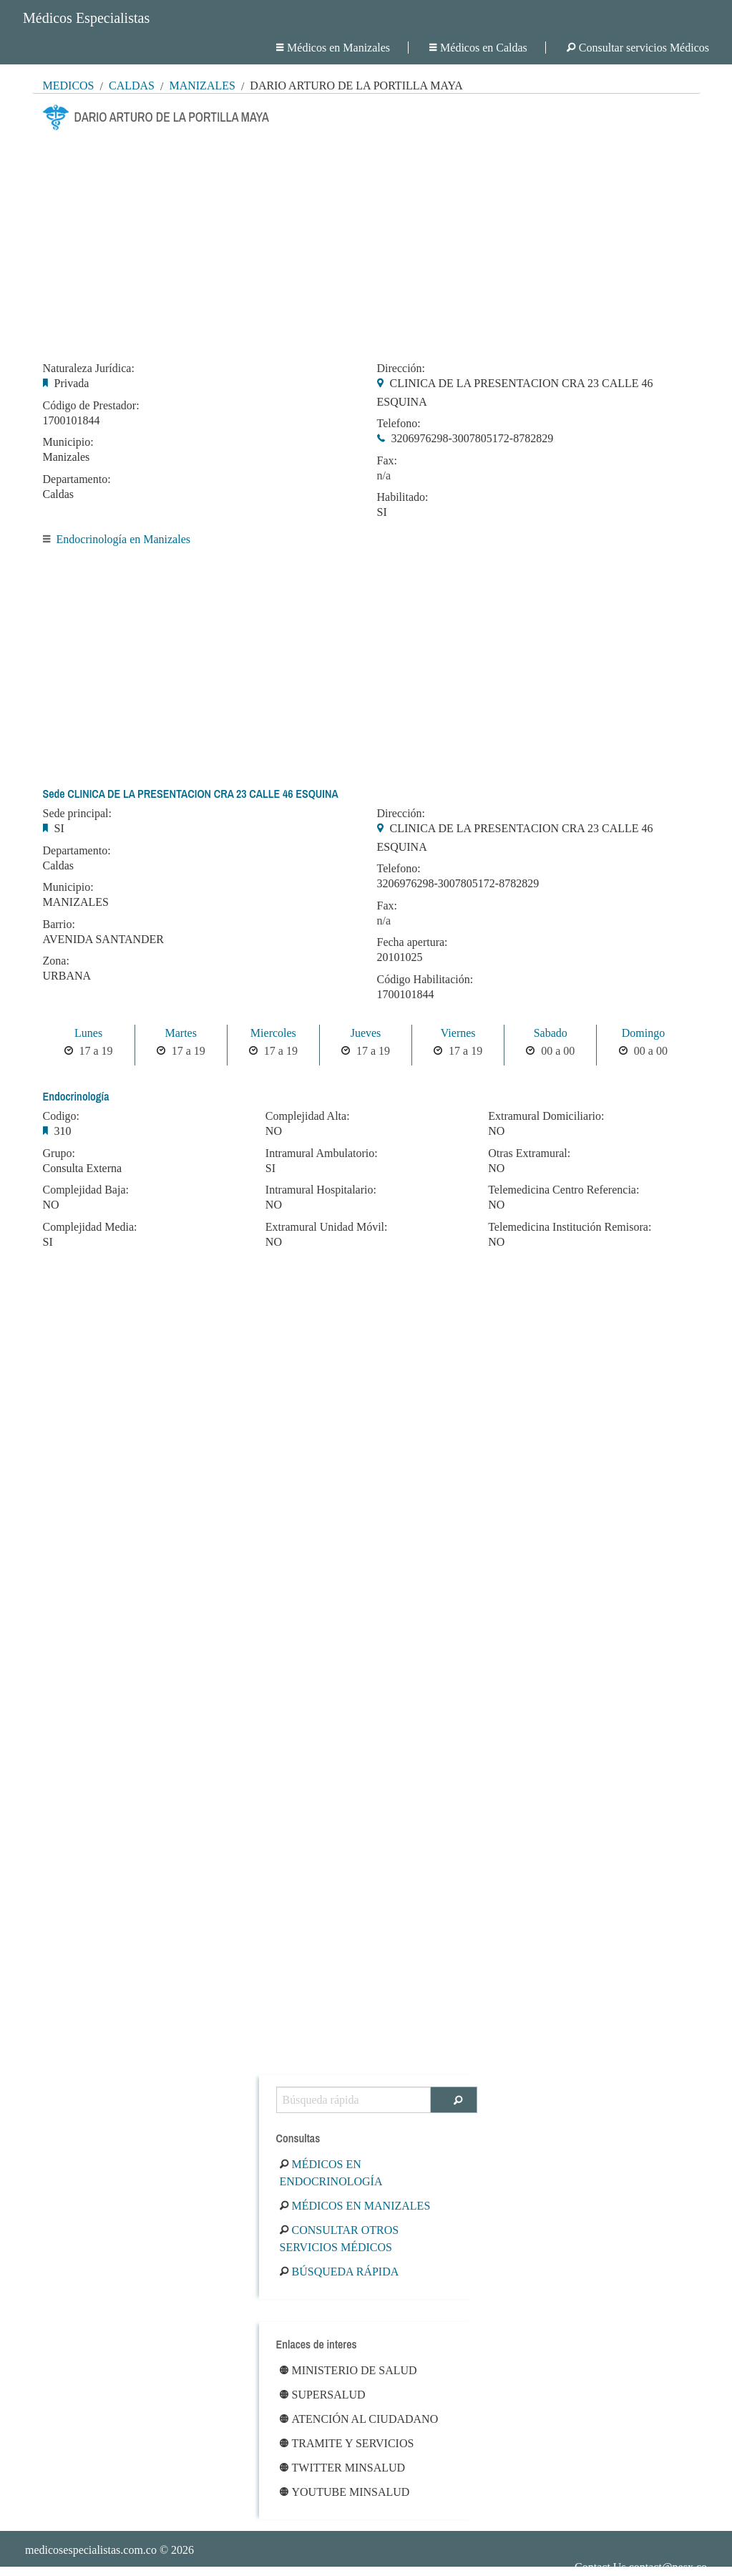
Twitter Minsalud (343, 2468)
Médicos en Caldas (478, 48)
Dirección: (401, 368)
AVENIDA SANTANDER (104, 939)
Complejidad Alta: (307, 1116)
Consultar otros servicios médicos (339, 2238)
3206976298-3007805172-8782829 (472, 438)
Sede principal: (77, 813)
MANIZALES (76, 902)
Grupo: (59, 1153)
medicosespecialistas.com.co (91, 2550)
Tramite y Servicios (347, 2443)
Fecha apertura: (412, 942)
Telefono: (399, 423)
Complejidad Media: (90, 1227)
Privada (71, 383)
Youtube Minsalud (345, 2492)
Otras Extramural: (529, 1153)
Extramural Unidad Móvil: (326, 1227)
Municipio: (68, 442)
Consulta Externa (82, 1168)
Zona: (56, 961)
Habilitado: (403, 497)
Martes (180, 1033)
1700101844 (71, 420)
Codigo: (61, 1116)
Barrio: (59, 924)
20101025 (400, 957)
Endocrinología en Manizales (124, 539)
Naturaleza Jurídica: (89, 368)
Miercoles (273, 1033)
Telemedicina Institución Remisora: (569, 1227)
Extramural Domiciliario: (546, 1116)
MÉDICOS (68, 85)
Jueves (366, 1033)
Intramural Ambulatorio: (321, 1153)
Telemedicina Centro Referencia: (563, 1190)
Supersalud (323, 2395)
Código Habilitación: (425, 979)
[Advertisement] (366, 242)
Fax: (387, 461)
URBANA (67, 976)
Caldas (132, 85)
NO (51, 1205)
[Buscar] (454, 2100)
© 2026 (109, 2550)
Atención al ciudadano (359, 2419)
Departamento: (77, 479)
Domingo (643, 1033)
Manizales (202, 85)
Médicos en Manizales (333, 48)
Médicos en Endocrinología (331, 2172)
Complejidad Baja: (86, 1190)
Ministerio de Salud (348, 2370)
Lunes (88, 1033)
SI (382, 512)
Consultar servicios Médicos (638, 48)
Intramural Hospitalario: (320, 1190)
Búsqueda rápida (339, 2271)
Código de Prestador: (91, 405)
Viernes (458, 1033)
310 (63, 1131)
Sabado (550, 1033)
